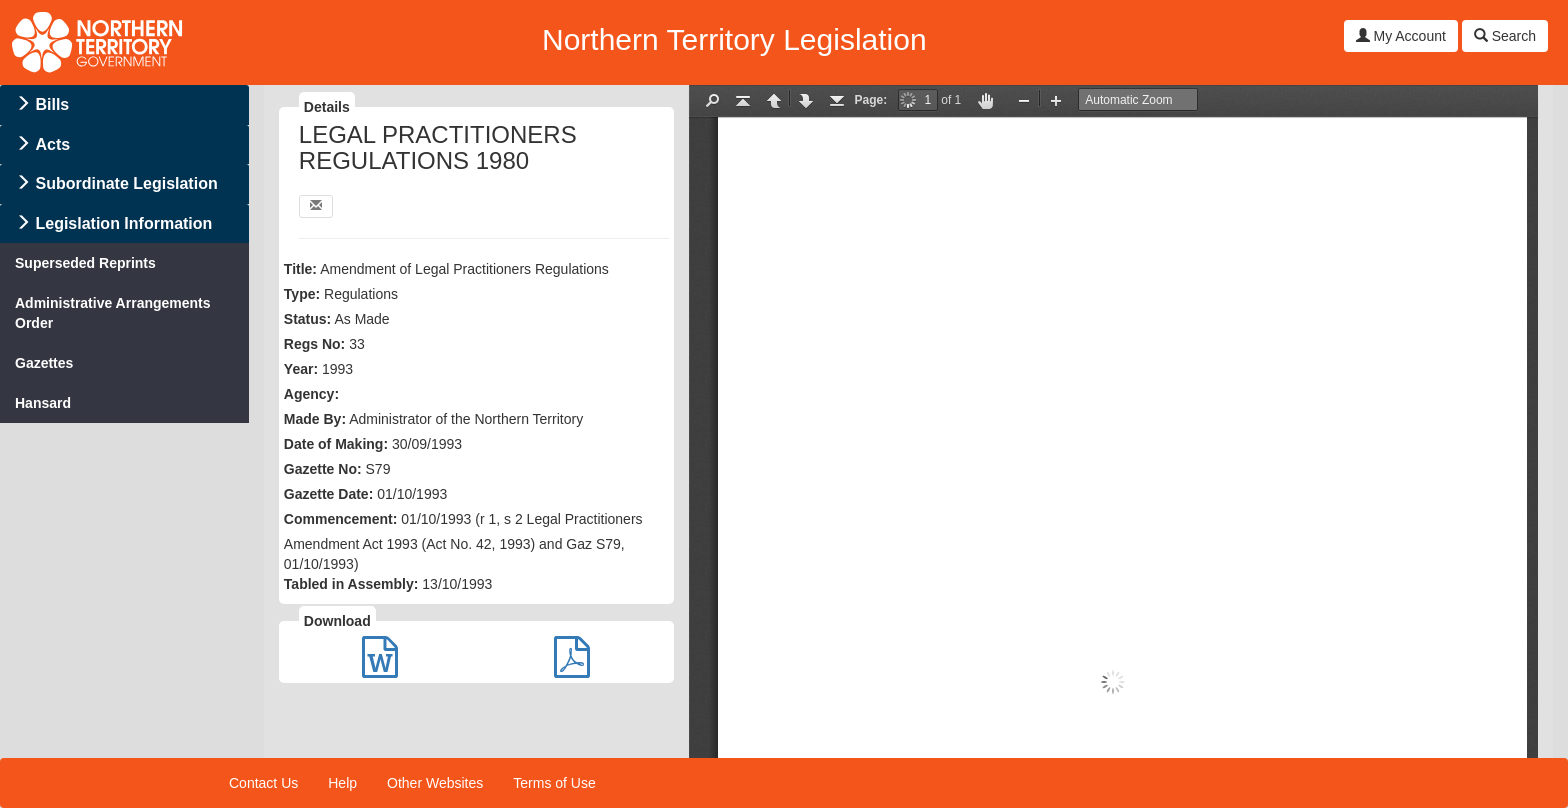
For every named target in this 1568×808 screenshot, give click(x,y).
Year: (301, 369)
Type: (302, 294)
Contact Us (263, 783)
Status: (307, 319)
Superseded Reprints (85, 263)
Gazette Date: (328, 494)
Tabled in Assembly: (351, 584)
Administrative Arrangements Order (113, 313)
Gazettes (44, 363)
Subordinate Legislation (126, 183)
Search (1505, 36)
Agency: (311, 394)
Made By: (315, 419)
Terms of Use (554, 783)
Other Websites (435, 783)
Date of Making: (336, 444)
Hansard (43, 403)
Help (342, 783)
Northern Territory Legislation (734, 39)
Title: (300, 269)
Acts (52, 144)
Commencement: (341, 519)
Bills (52, 104)
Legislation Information (123, 223)
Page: (871, 100)
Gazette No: (323, 469)
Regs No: (314, 344)
